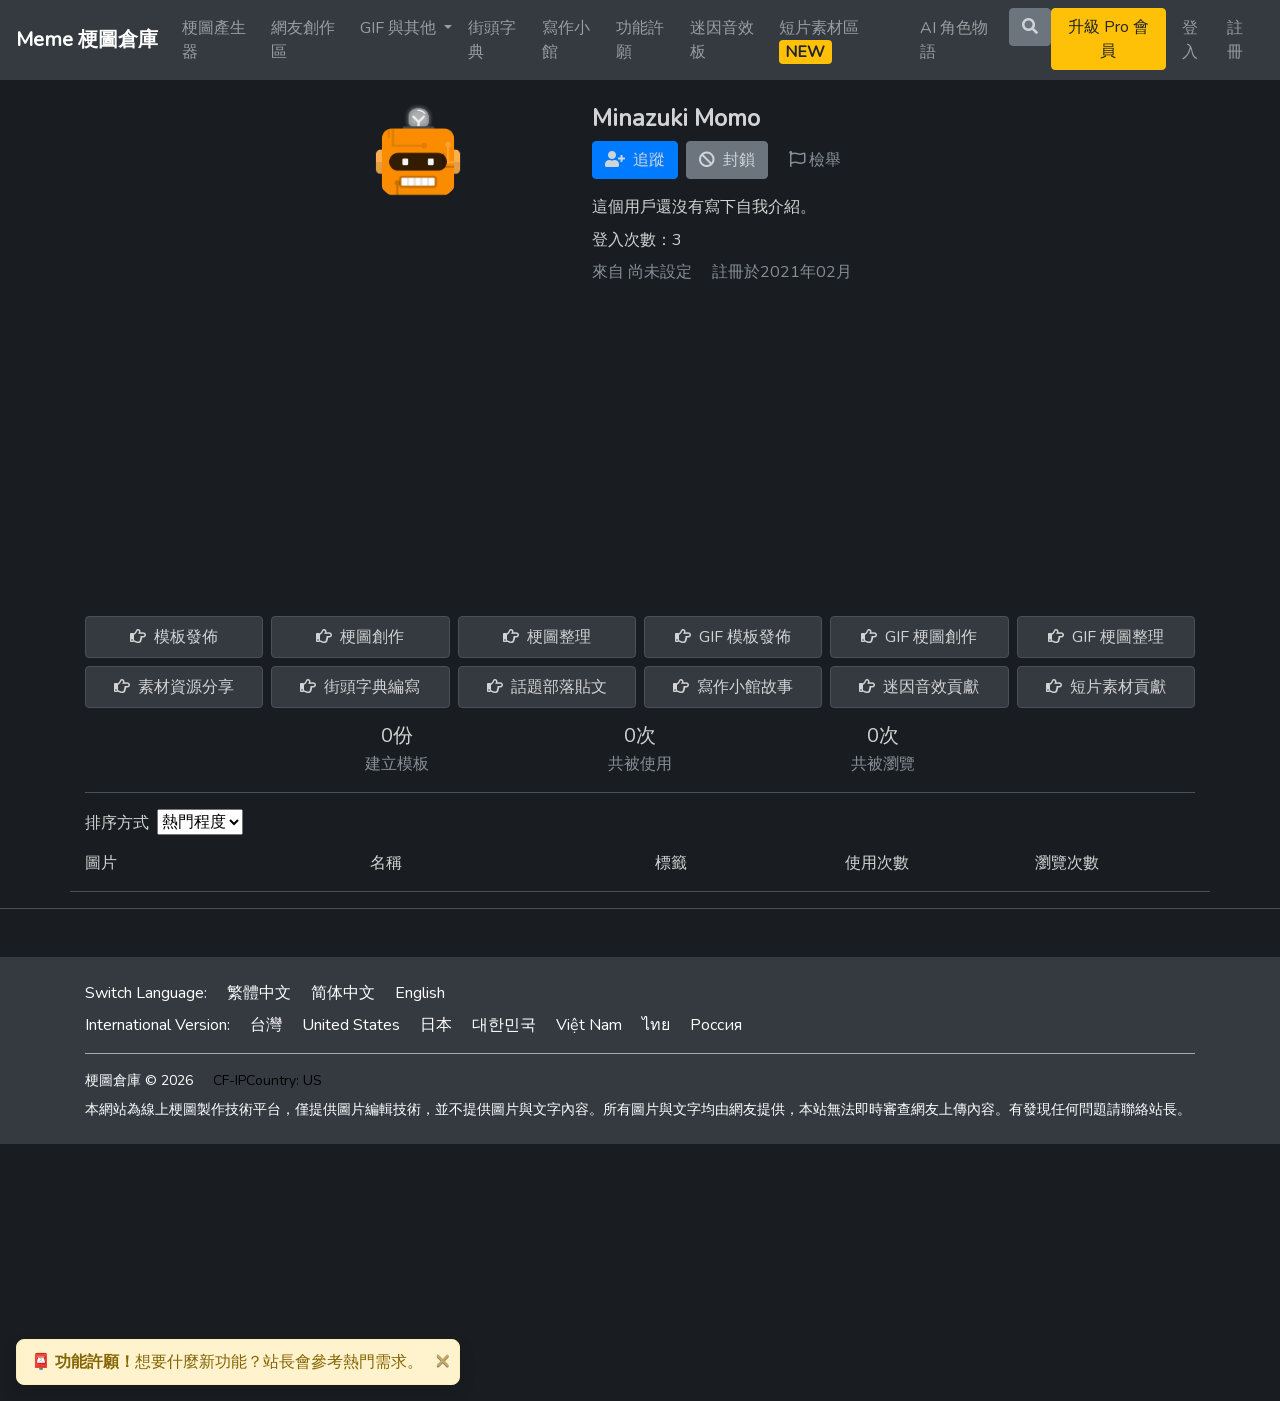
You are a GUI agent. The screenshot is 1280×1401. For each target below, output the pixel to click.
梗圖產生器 (214, 40)
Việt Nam (589, 1025)
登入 (1190, 40)
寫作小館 (566, 40)
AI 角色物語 (954, 40)
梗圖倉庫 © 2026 (139, 1080)
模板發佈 (174, 637)
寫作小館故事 (733, 687)
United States (351, 1025)
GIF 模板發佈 (733, 637)
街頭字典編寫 (360, 687)
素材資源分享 (174, 687)
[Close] (442, 1360)
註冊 (1235, 40)
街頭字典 (492, 40)
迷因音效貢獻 (919, 687)
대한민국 (504, 1025)
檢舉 (815, 160)
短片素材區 (819, 40)
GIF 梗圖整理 (1106, 637)
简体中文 (343, 993)
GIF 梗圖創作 (919, 637)
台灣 (266, 1025)
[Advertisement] (640, 442)
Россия (716, 1025)
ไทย (656, 1025)
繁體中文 (259, 993)
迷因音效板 (722, 40)
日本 (436, 1025)
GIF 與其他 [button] (400, 28)
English (420, 993)
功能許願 (640, 40)
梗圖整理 (547, 637)
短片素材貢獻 (1106, 687)
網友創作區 (303, 40)
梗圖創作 (360, 637)
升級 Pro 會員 (1108, 39)
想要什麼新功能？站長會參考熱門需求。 (227, 1362)
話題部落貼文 (547, 687)
